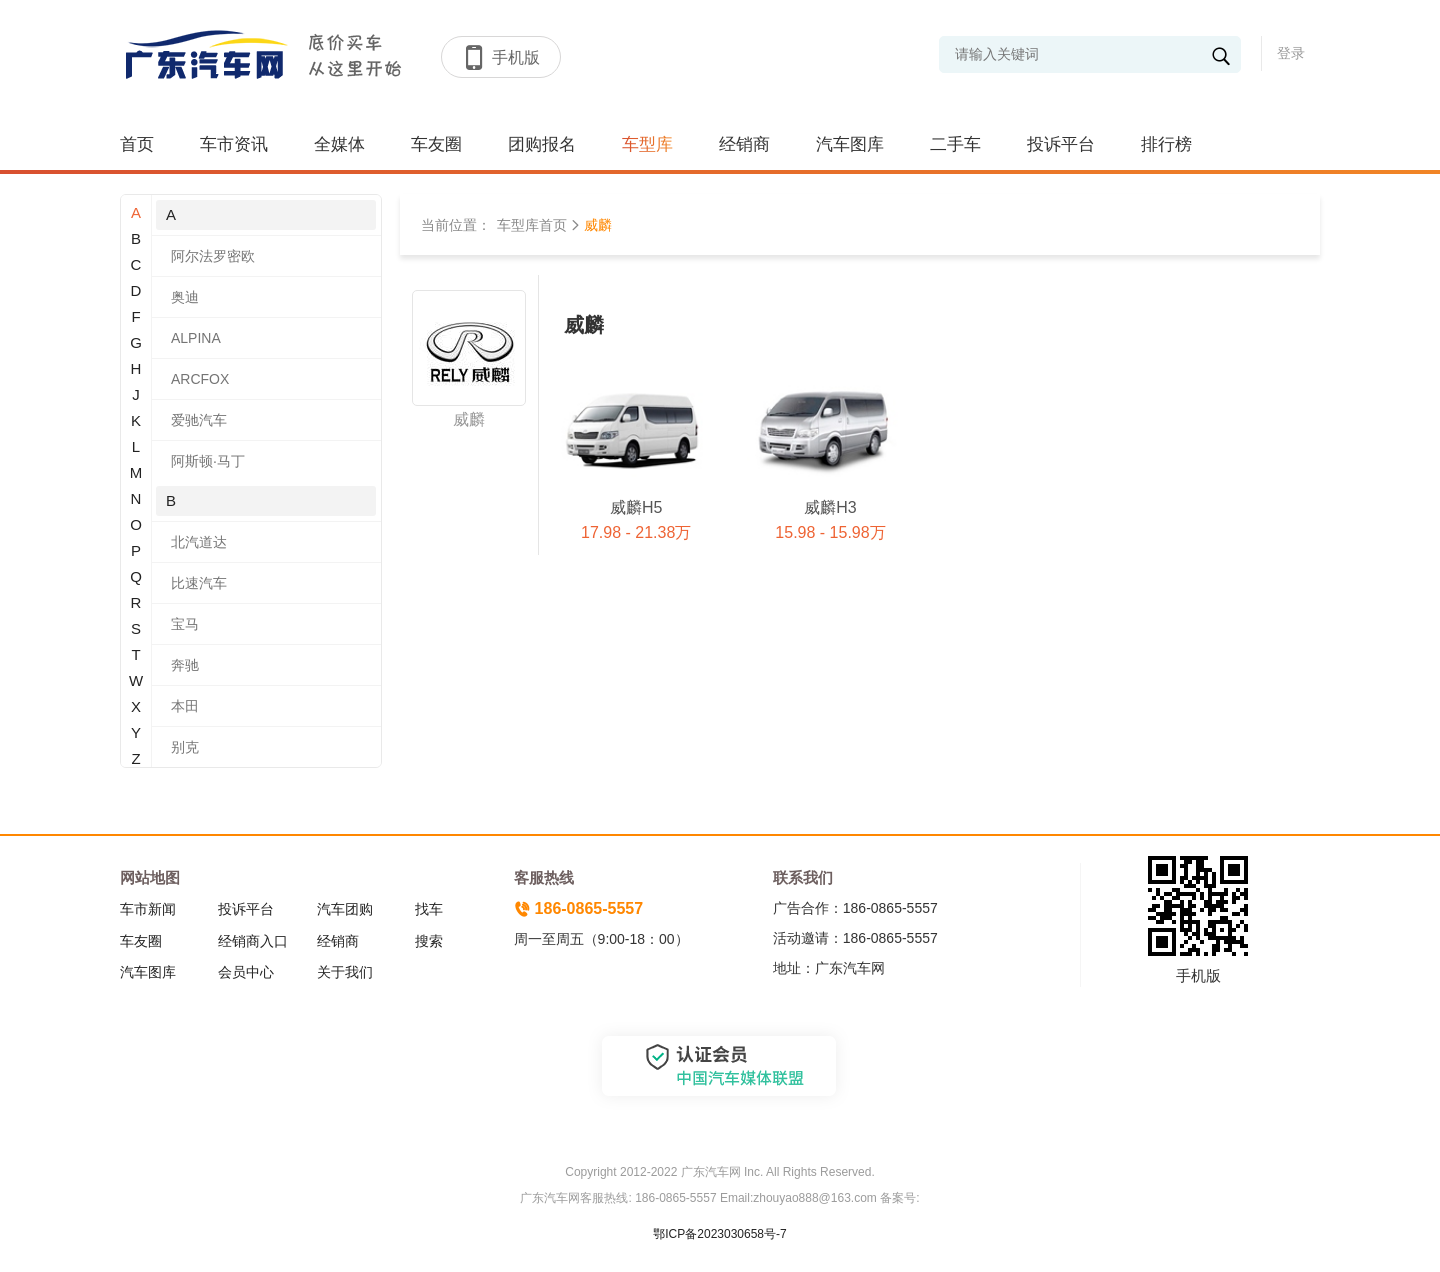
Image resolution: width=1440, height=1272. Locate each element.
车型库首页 (532, 225)
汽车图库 (850, 144)
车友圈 (436, 144)
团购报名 (542, 144)
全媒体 (339, 144)
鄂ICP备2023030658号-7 (719, 1234)
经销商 (744, 144)
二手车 (955, 144)
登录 (1291, 53)
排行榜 (1166, 144)
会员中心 (246, 972)
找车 (429, 909)
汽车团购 (345, 909)
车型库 (647, 144)
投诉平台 (1061, 144)
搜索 (429, 941)
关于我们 (345, 972)
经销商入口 (253, 941)
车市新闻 (148, 909)
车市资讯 (234, 144)
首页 (137, 144)
